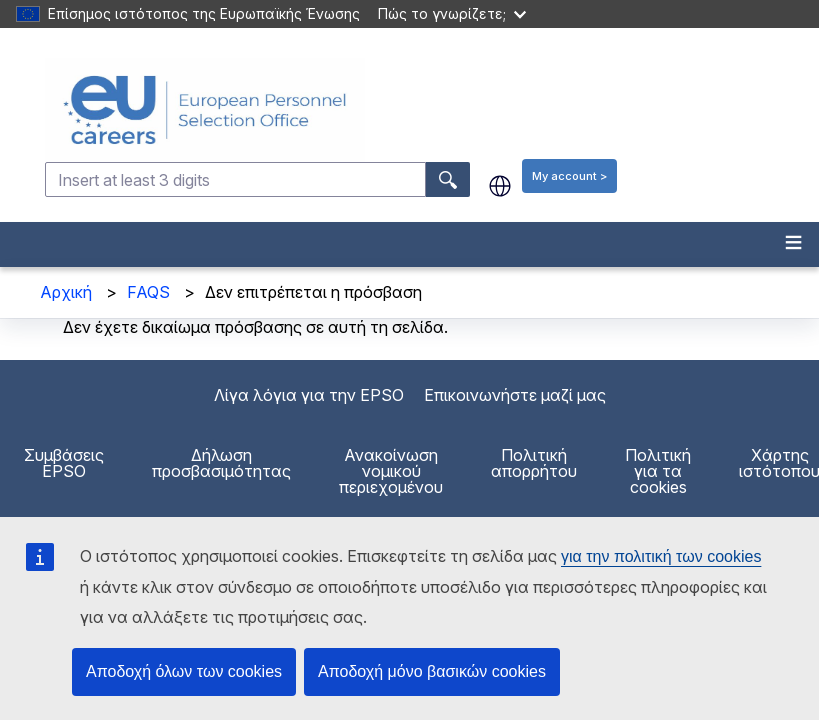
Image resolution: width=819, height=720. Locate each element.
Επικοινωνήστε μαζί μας (515, 395)
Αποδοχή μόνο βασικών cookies (432, 671)
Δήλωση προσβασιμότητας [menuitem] (221, 463)
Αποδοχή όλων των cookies (184, 671)
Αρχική (66, 292)
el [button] (500, 186)
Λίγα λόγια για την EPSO (309, 395)
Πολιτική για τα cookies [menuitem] (658, 471)
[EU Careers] (430, 110)
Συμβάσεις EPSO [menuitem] (64, 463)
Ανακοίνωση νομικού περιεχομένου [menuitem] (391, 471)
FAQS (148, 292)
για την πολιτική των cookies (661, 556)
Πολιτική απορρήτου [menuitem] (534, 463)
